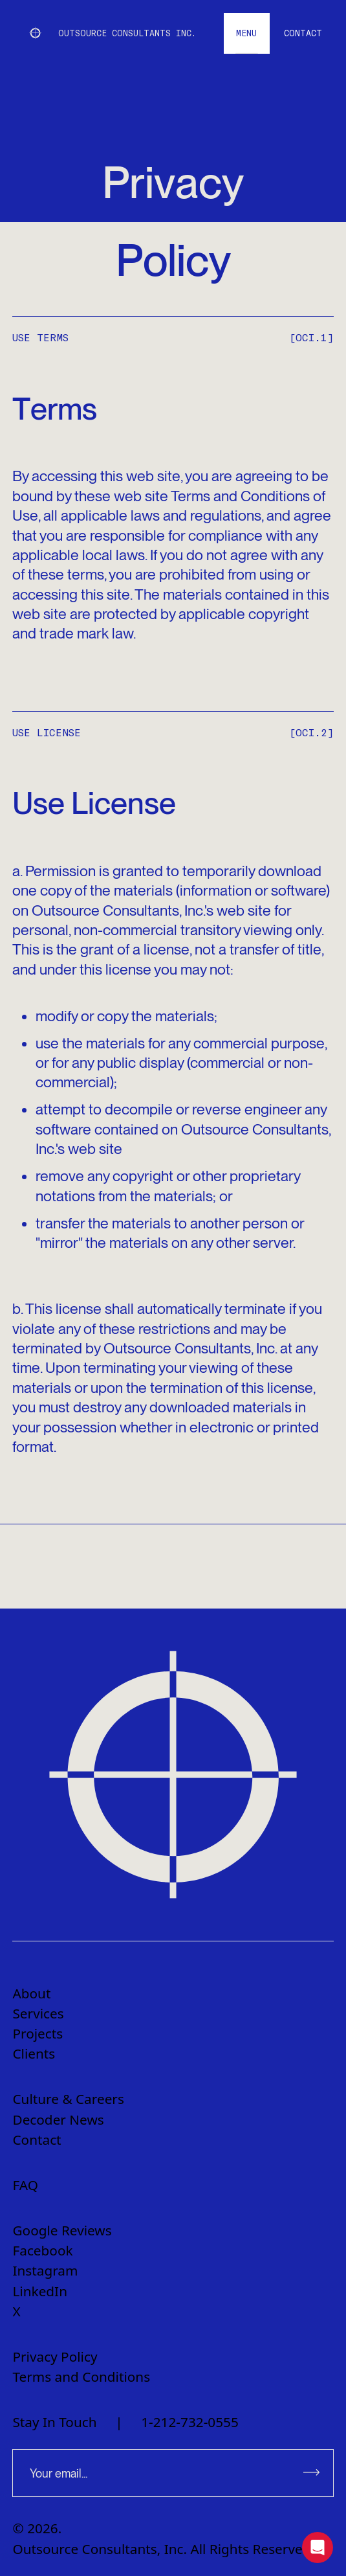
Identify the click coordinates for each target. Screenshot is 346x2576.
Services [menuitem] (37, 2013)
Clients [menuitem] (33, 2053)
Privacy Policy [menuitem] (54, 2356)
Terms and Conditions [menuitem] (81, 2376)
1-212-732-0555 (190, 2422)
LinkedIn (39, 2291)
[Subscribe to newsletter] (312, 2473)
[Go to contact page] (303, 33)
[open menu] (247, 33)
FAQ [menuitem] (25, 2185)
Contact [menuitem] (36, 2139)
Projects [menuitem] (37, 2033)
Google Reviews (61, 2230)
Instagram (45, 2270)
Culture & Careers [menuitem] (68, 2099)
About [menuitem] (31, 1993)
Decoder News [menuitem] (57, 2119)
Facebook (42, 2250)
